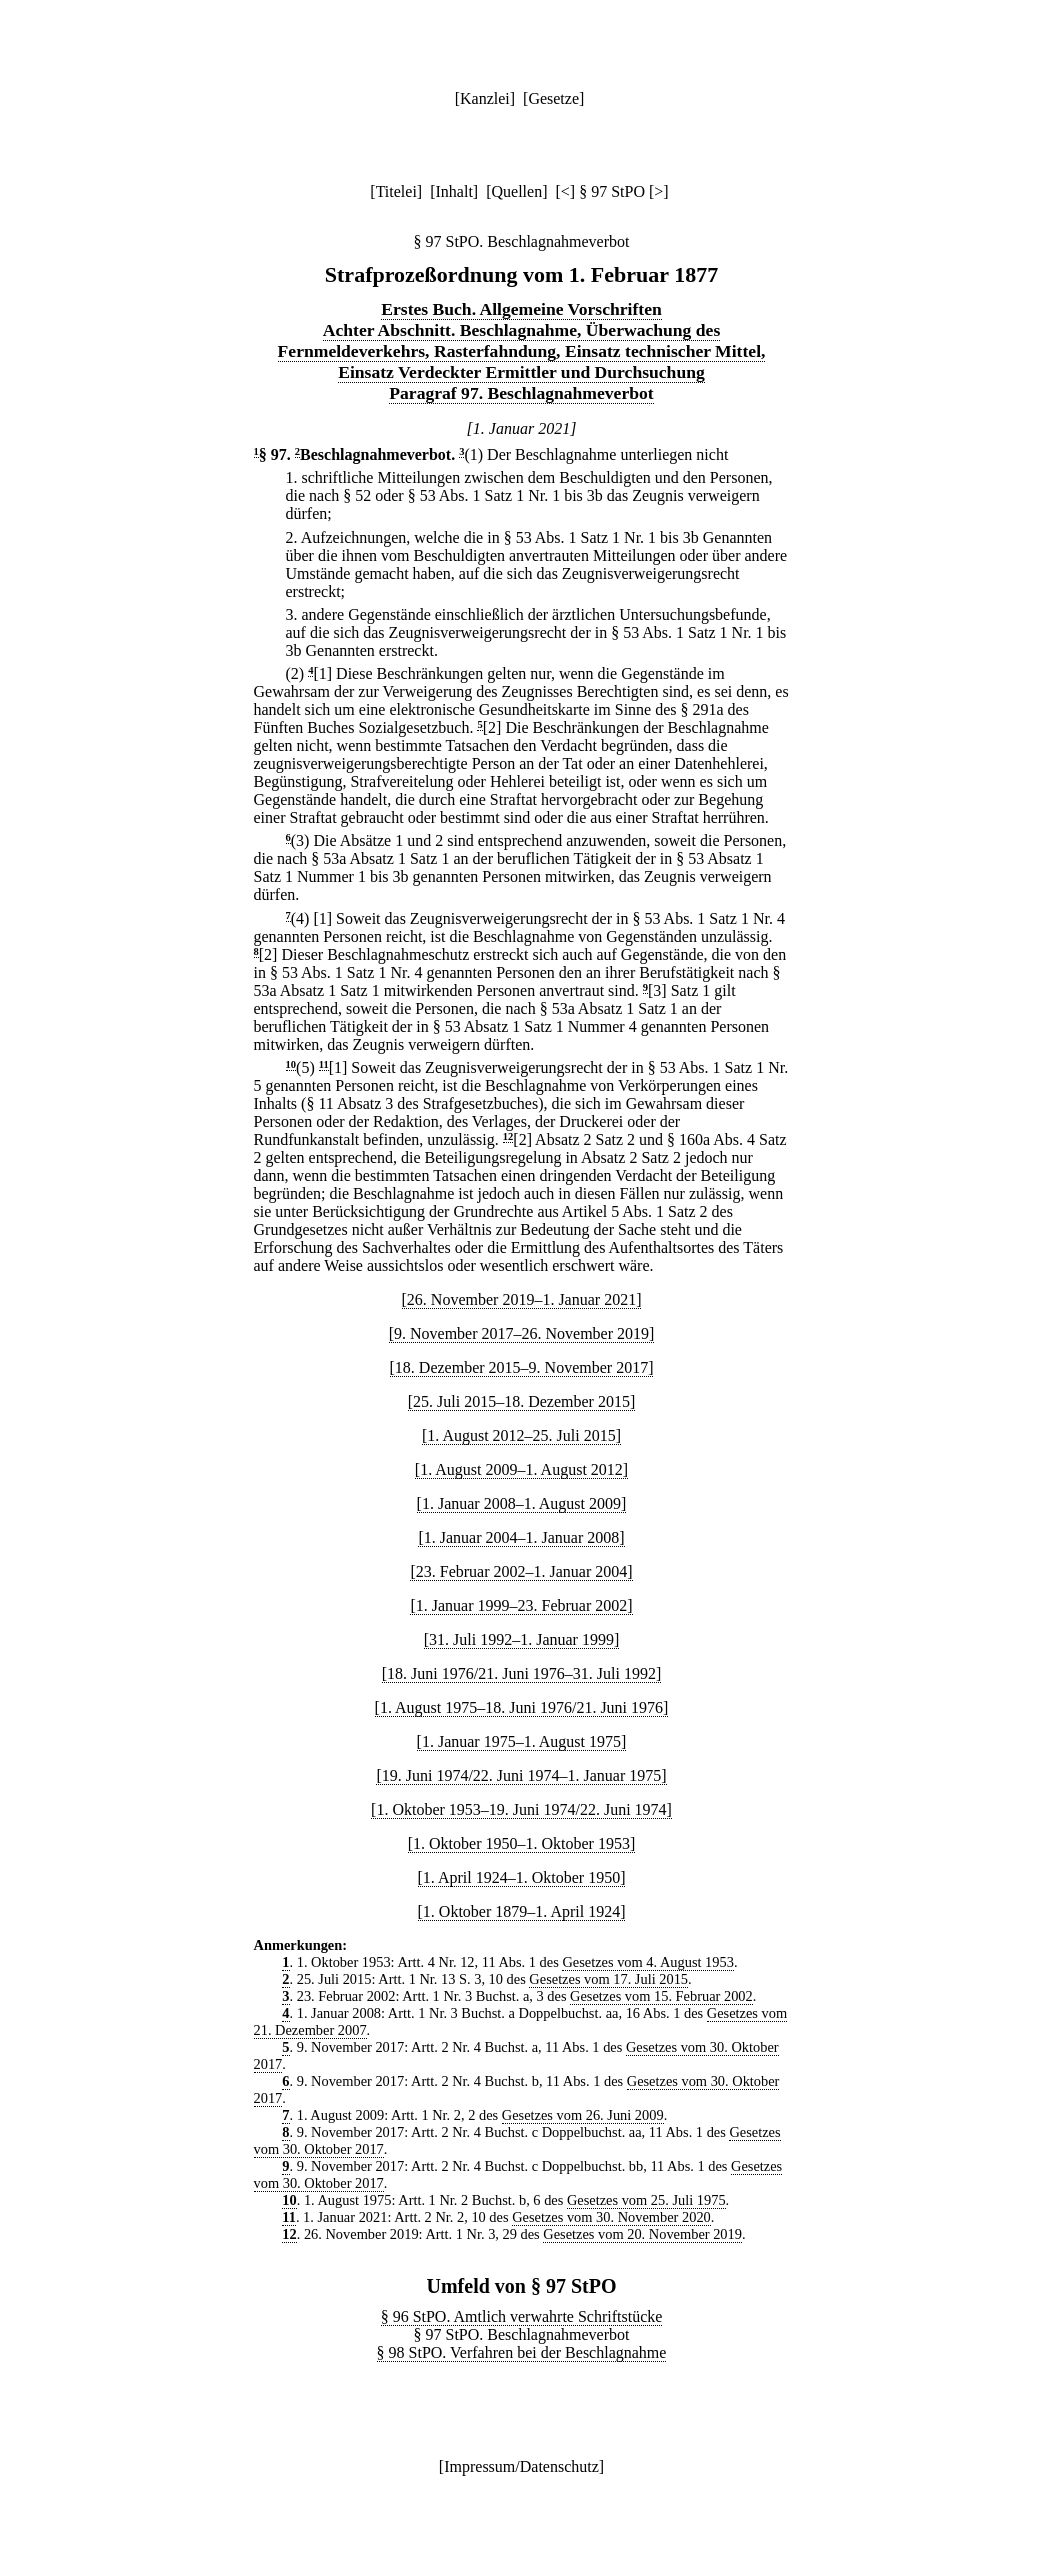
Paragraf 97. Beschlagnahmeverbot (521, 393)
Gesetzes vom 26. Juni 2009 (583, 2115)
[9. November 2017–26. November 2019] (522, 1333)
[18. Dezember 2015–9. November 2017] (522, 1367)
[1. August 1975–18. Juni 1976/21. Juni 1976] (522, 1707)
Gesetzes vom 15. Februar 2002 (661, 1996)
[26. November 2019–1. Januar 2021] (522, 1299)
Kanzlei (485, 98)
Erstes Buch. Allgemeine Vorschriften (521, 309)
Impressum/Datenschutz (521, 2466)
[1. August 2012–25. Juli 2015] (521, 1435)
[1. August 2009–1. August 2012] (521, 1469)
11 (324, 1064)
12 (508, 1136)
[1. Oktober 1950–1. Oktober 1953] (522, 1843)
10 (291, 1064)
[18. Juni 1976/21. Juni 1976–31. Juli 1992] (522, 1673)
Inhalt (454, 191)
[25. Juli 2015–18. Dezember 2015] (522, 1401)
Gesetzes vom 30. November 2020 (611, 2217)
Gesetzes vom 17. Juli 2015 (608, 1979)
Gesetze (553, 98)
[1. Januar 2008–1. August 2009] (522, 1503)
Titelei (396, 191)
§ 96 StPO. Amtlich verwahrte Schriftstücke (522, 2316)
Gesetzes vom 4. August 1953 (647, 1962)
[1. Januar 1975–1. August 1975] (522, 1741)
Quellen (517, 191)
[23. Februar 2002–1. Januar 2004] (521, 1571)
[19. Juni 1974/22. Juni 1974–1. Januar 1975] (521, 1775)
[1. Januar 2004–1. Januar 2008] (521, 1537)
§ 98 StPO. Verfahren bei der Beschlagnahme (522, 2352)
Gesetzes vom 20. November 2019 (642, 2234)
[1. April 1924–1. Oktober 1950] (522, 1877)
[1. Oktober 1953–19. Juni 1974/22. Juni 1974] (521, 1809)
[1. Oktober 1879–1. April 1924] (522, 1911)
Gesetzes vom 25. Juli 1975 (646, 2200)
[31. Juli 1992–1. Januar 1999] (522, 1639)
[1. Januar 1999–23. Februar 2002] (521, 1605)
